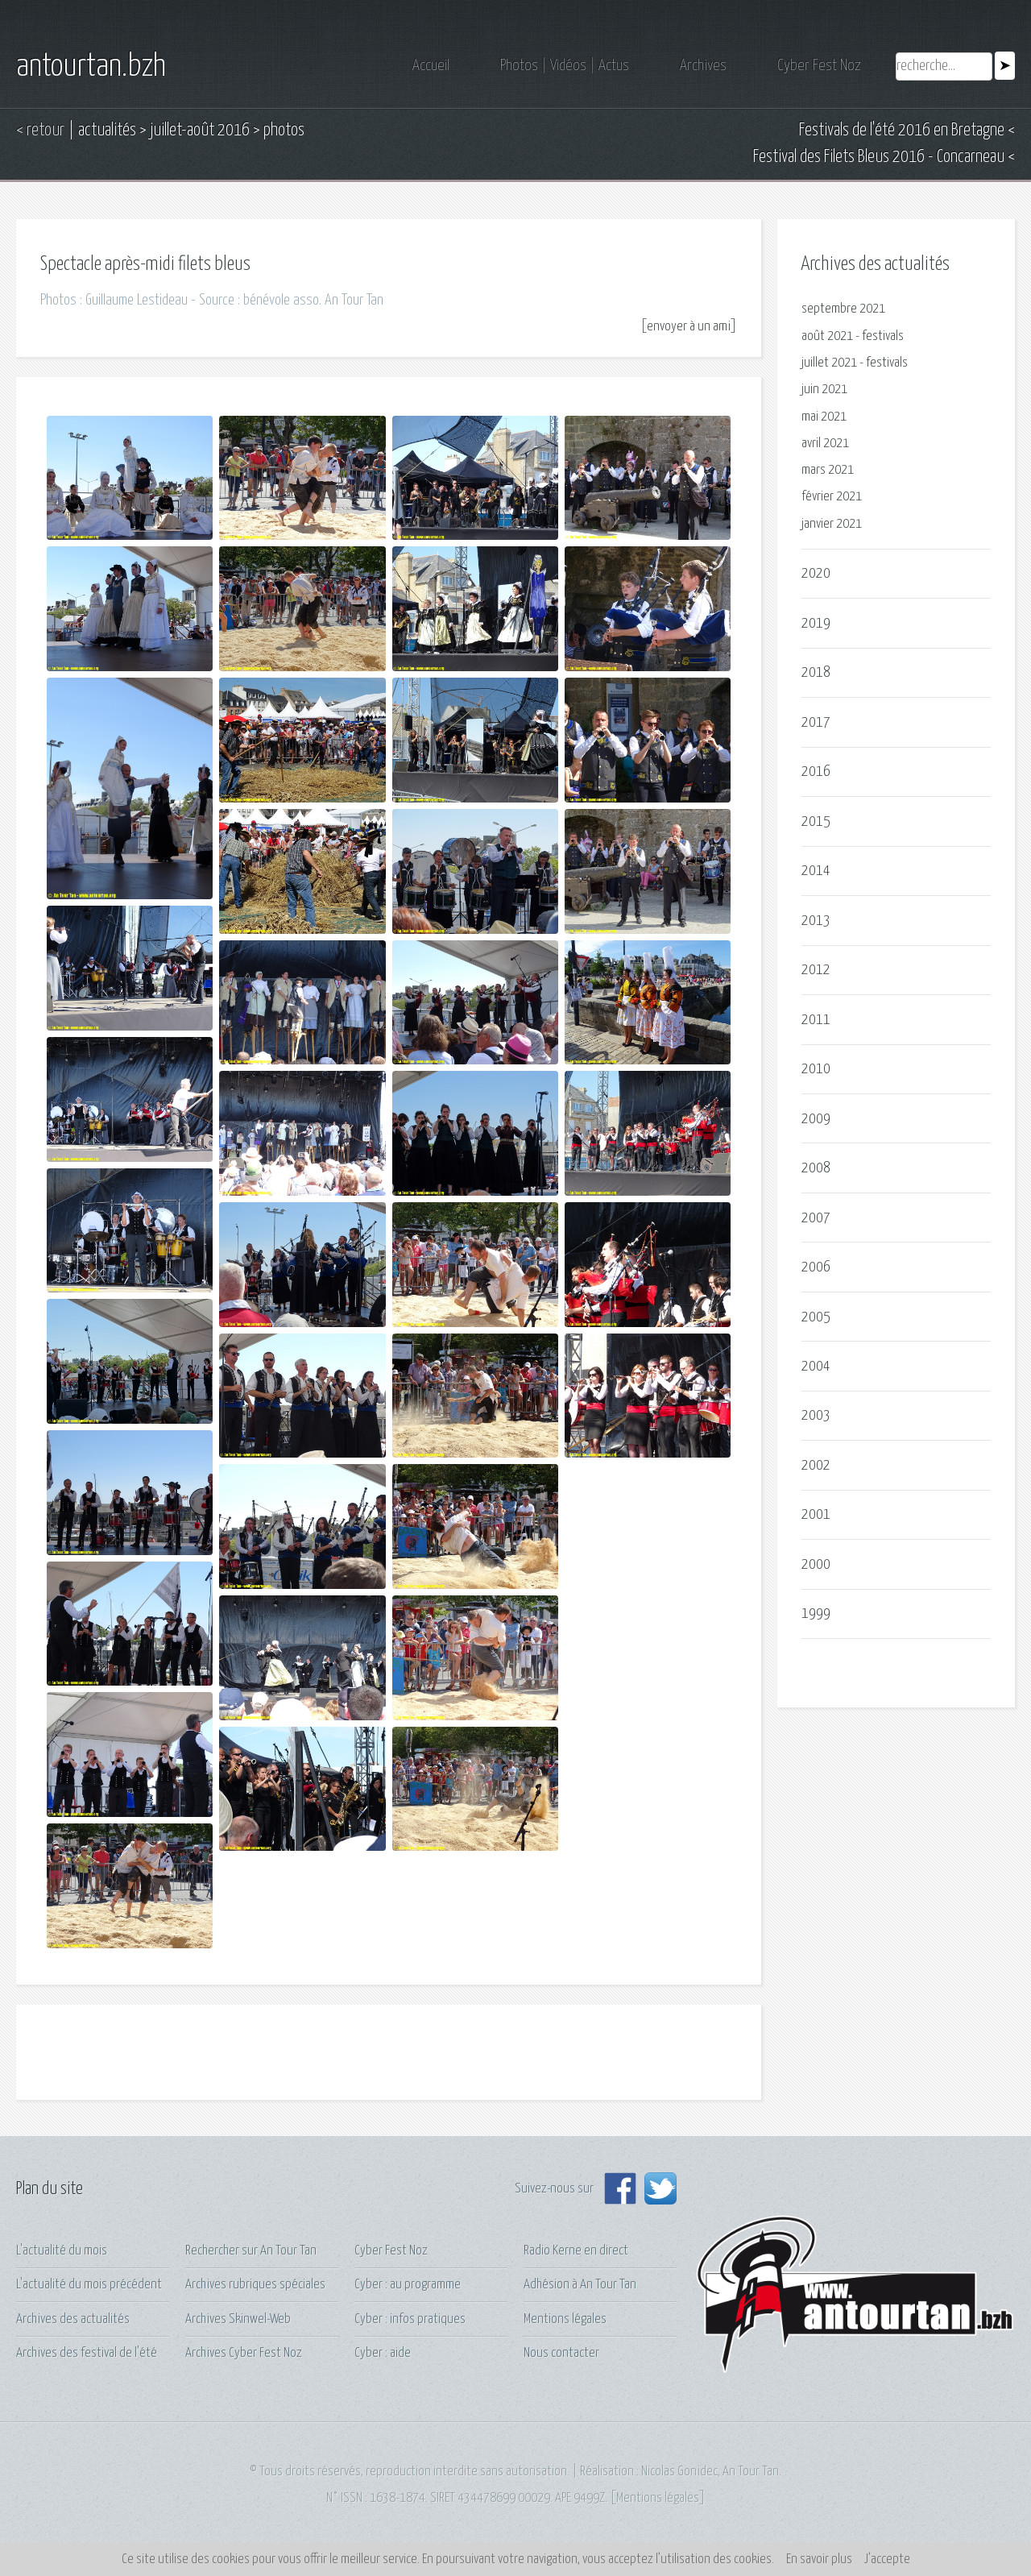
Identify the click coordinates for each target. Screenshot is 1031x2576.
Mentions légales (565, 2319)
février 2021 (831, 497)
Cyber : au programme (407, 2285)
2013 (815, 920)
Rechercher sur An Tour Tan (251, 2251)
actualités (107, 130)
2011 (815, 1019)
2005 (815, 1317)
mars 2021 (827, 470)
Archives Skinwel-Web (238, 2319)
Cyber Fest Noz (819, 65)
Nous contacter (561, 2353)
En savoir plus (819, 2559)
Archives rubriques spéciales (255, 2285)
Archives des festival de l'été (86, 2353)
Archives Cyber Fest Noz (243, 2353)
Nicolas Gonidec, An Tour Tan (710, 2472)
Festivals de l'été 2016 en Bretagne (901, 130)
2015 (815, 821)
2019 (815, 623)
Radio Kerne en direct (576, 2251)
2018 (815, 672)
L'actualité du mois (61, 2251)
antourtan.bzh (91, 67)
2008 (815, 1168)
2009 (815, 1118)
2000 (815, 1564)
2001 (815, 1514)
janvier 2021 (831, 524)
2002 (815, 1465)
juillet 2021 (829, 363)
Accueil (430, 65)
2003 (815, 1415)
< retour (40, 130)
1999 (815, 1613)
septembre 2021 (843, 309)
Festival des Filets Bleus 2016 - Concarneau (878, 157)
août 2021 (827, 336)
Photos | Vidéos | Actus (564, 65)
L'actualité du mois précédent (89, 2285)
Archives (703, 65)
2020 (815, 573)
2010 (815, 1068)
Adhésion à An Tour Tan (580, 2285)
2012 (815, 969)
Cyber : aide (382, 2353)
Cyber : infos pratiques (410, 2319)
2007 (815, 1218)
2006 (815, 1267)
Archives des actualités (73, 2319)
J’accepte (887, 2559)
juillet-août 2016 (200, 130)
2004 (815, 1366)
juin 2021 (824, 389)
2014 (815, 870)
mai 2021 (824, 417)
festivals (883, 336)
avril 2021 (825, 443)
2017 (815, 722)
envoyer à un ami (689, 327)
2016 (815, 771)
